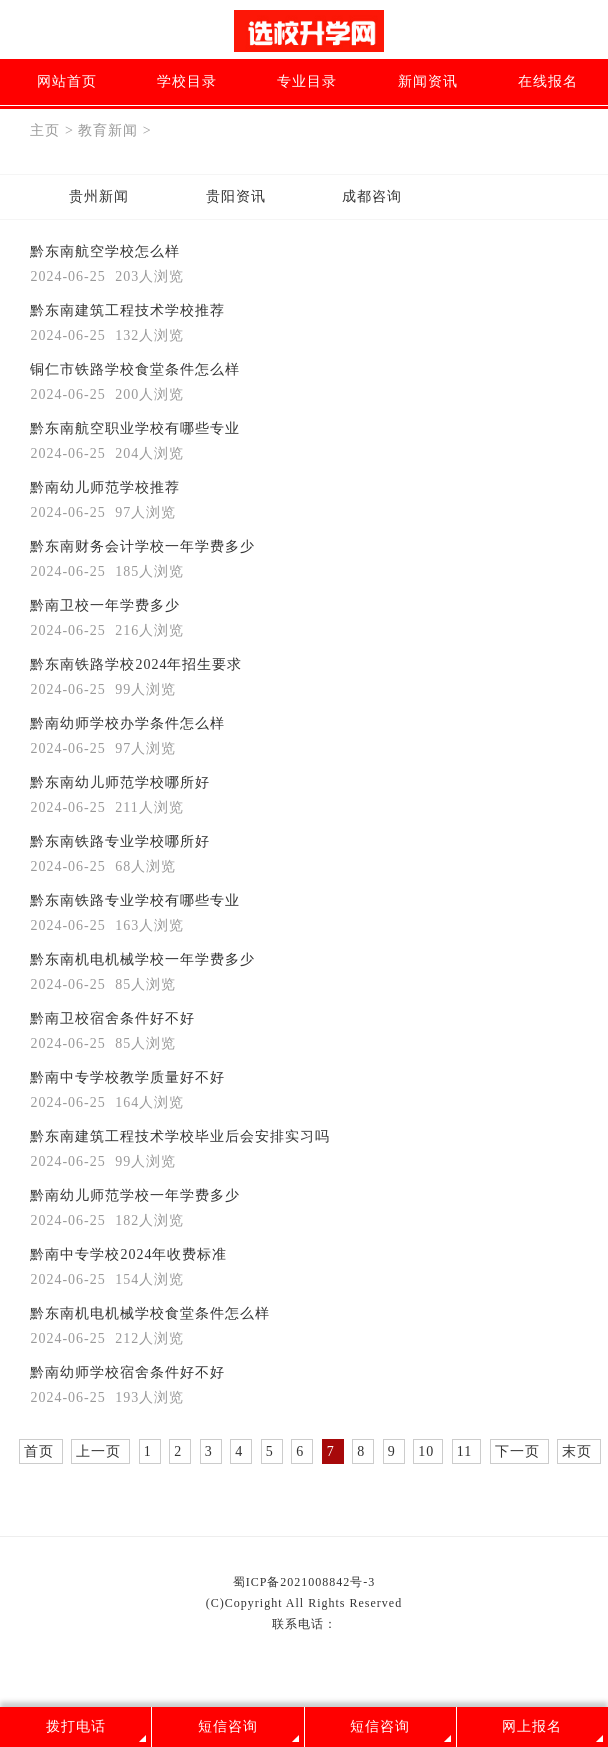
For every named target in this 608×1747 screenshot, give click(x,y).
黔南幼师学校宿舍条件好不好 (127, 1372)
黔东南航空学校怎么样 (105, 251)
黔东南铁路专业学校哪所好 (120, 841)
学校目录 (187, 81)
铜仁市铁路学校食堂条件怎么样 (135, 369)
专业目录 (307, 81)
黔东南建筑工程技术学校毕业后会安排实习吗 (180, 1136)
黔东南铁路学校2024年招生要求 (136, 664)
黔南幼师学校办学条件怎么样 (127, 723)
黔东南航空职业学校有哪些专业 (135, 428)
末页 (577, 1451)
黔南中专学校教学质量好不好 (127, 1077)
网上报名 (532, 1726)
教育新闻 (108, 130)
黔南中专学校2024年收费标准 (128, 1254)
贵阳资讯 (236, 196)
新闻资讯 (428, 81)
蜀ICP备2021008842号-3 (304, 1582)
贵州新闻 (99, 196)
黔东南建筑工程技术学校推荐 (127, 310)
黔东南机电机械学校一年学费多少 (142, 959)
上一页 (98, 1451)
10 (426, 1451)
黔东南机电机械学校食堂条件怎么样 (150, 1313)
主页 (45, 130)
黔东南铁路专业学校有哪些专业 (135, 900)
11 (464, 1451)
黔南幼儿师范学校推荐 (105, 487)
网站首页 (67, 81)
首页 (39, 1451)
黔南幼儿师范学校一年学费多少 (135, 1195)
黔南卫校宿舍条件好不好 (112, 1018)
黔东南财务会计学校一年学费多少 (142, 546)
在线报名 (548, 81)
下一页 (517, 1451)
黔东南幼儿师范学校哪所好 (120, 782)
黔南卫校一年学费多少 (105, 605)
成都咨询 (372, 196)
